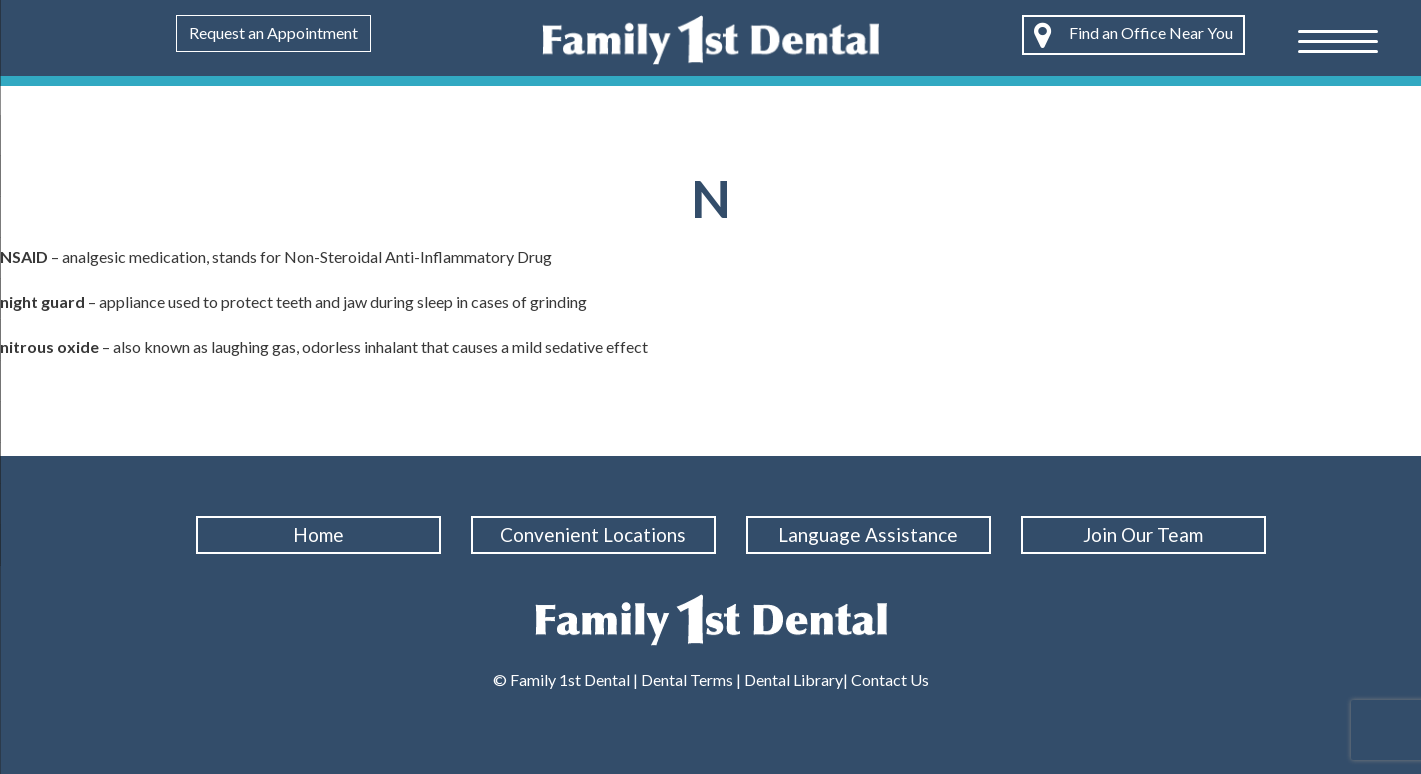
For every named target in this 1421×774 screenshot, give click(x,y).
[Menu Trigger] (1338, 40)
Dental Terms (687, 679)
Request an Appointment (273, 32)
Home (318, 534)
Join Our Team (1143, 534)
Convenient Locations (593, 534)
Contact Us (888, 679)
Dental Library (793, 679)
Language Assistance (868, 534)
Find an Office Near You (1133, 35)
